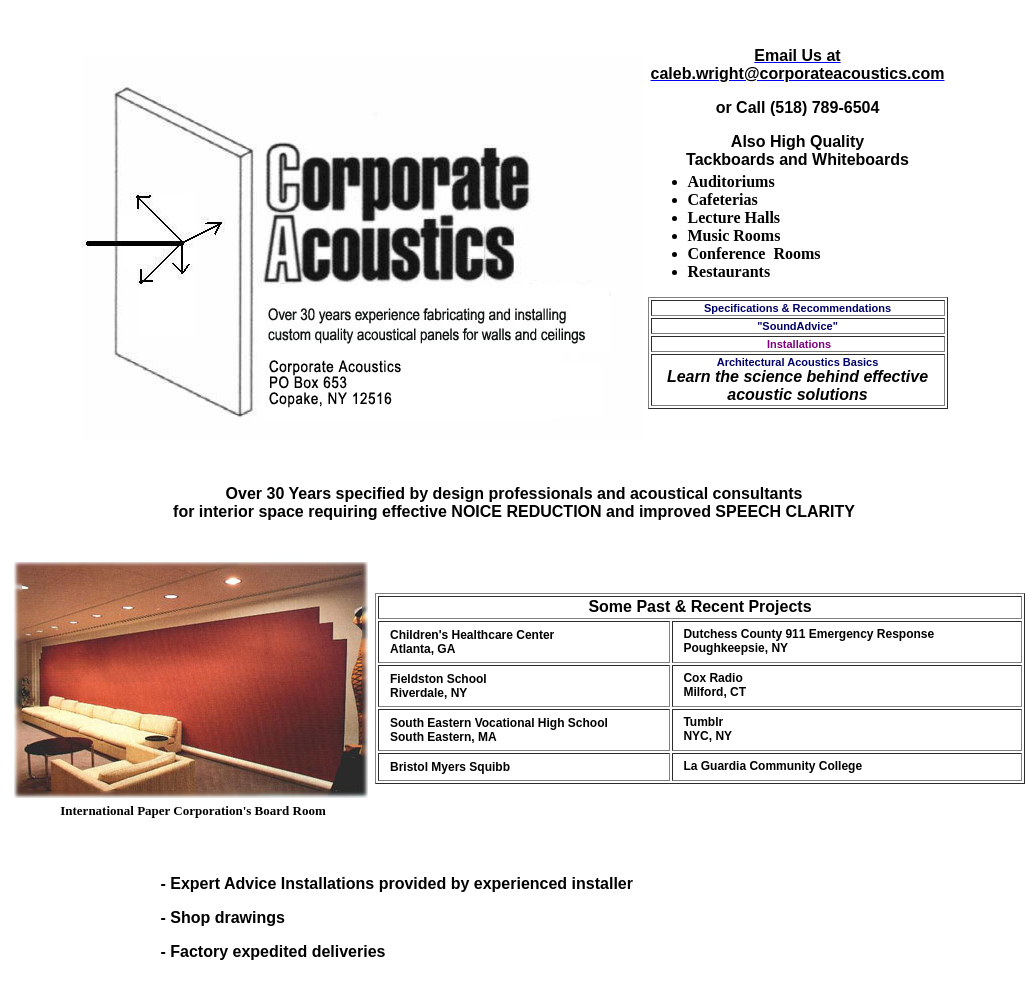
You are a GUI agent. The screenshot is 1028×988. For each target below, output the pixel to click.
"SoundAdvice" (797, 326)
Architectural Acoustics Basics (798, 362)
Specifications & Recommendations (797, 308)
